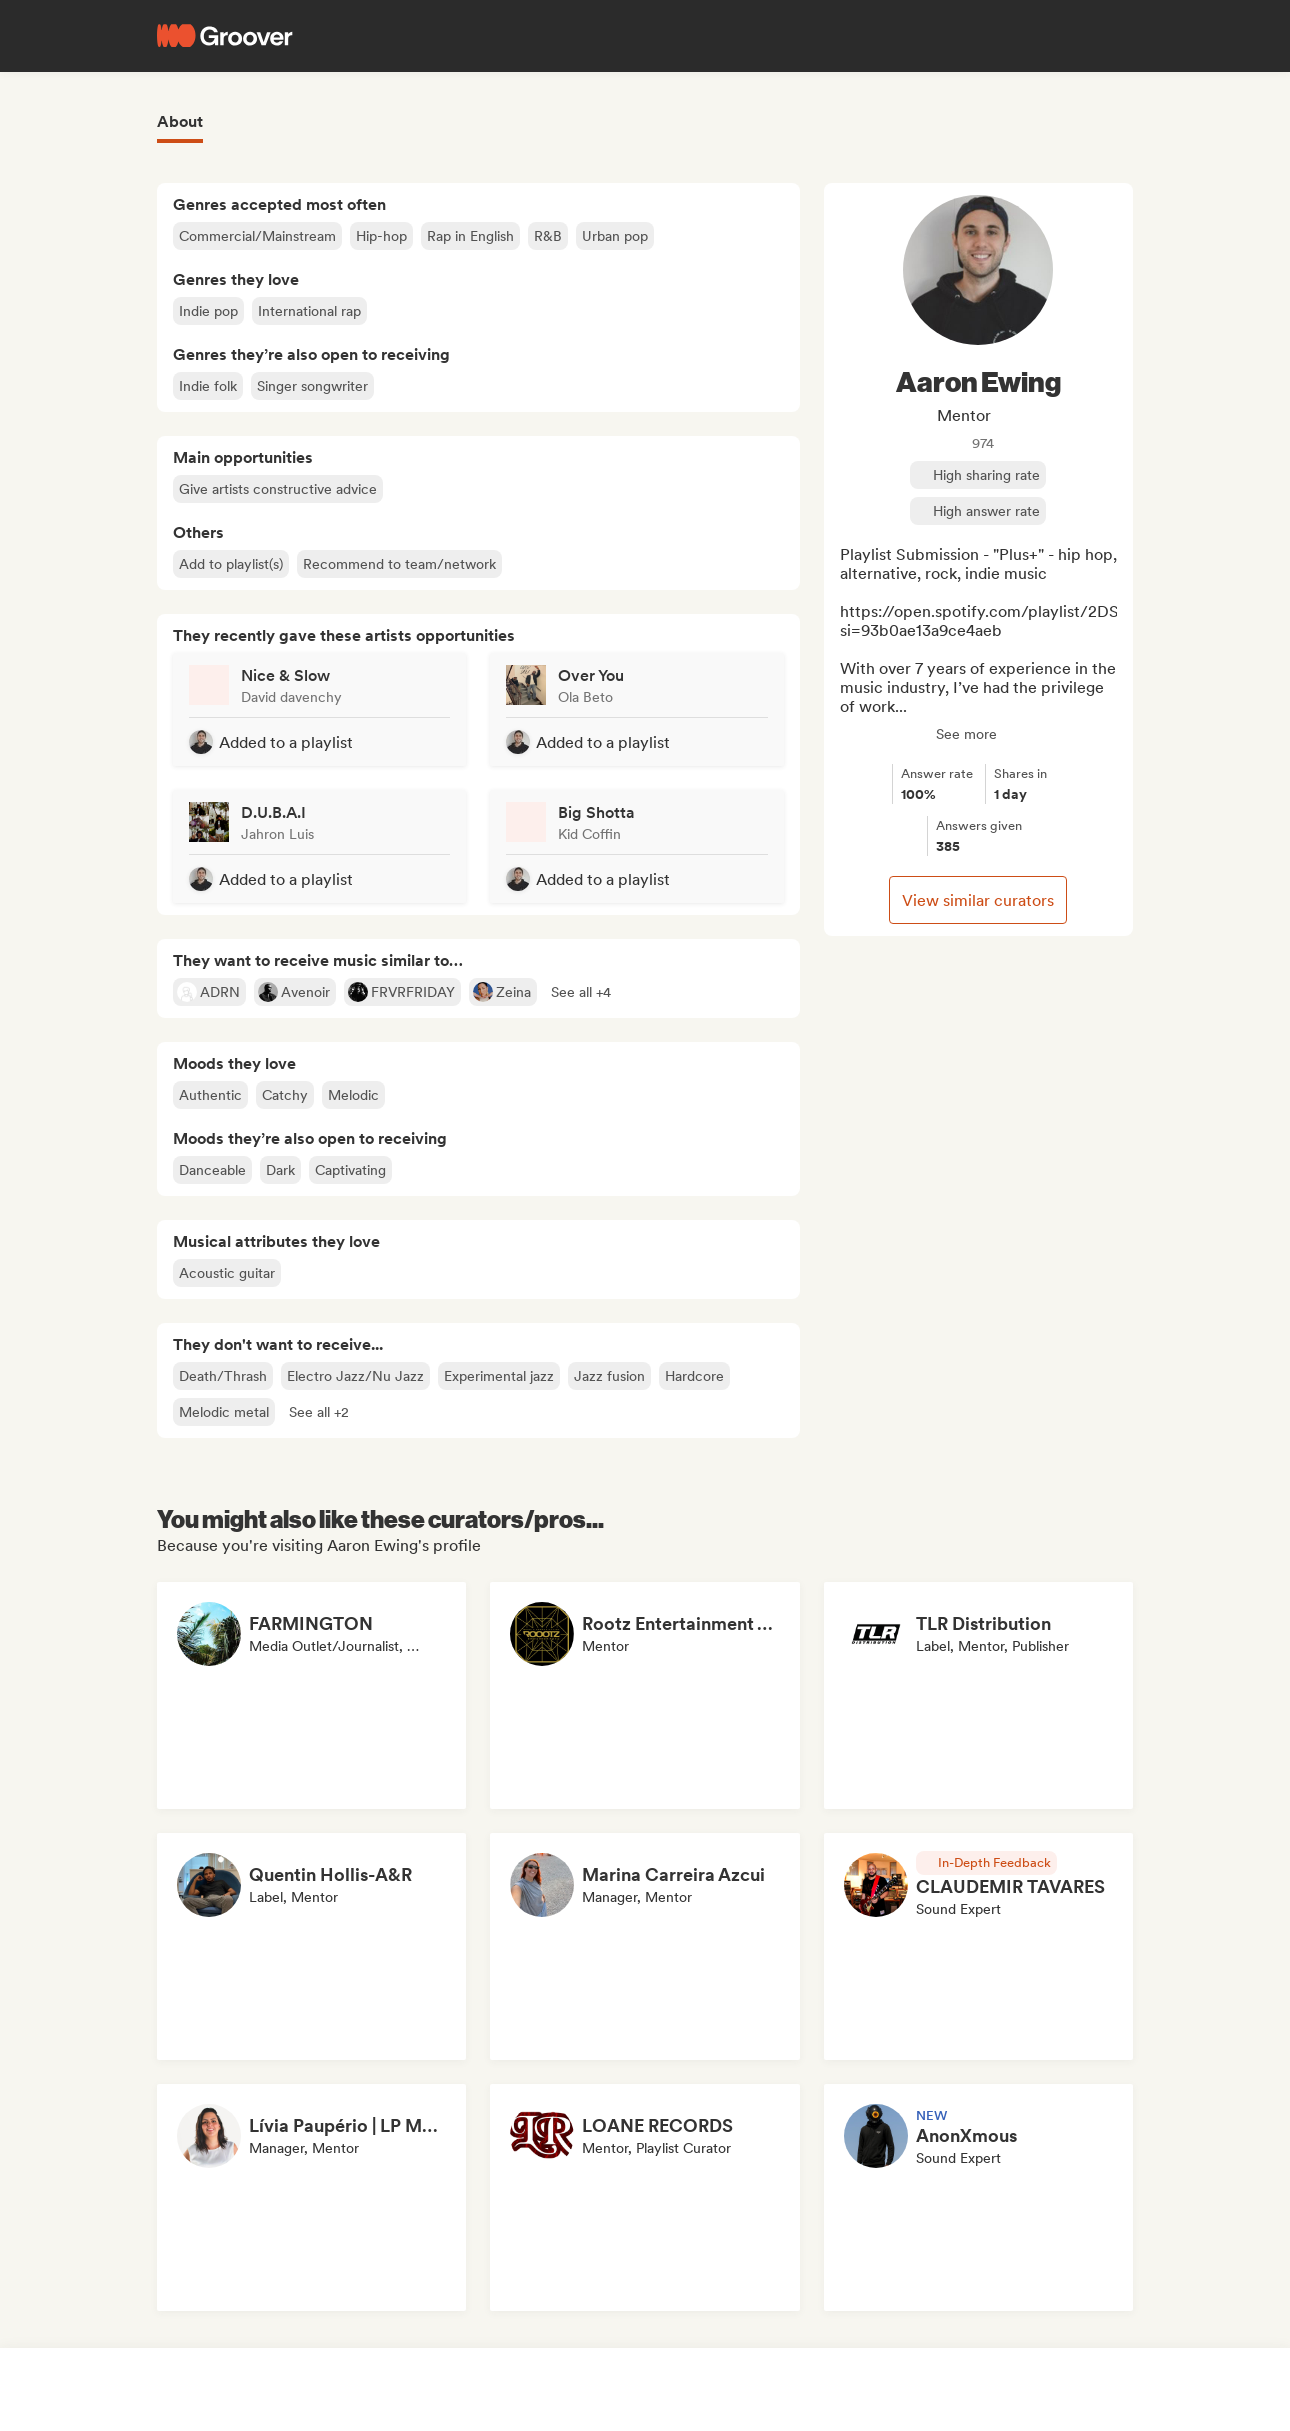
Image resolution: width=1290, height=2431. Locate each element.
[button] (581, 992)
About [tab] (180, 121)
